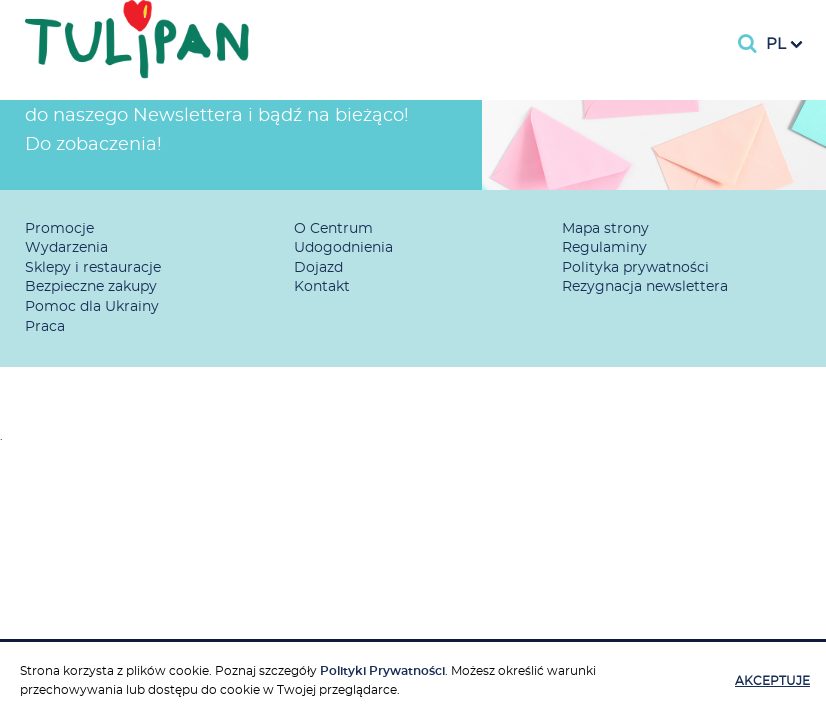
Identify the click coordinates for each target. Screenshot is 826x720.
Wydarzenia (66, 248)
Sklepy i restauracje (93, 268)
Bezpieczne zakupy (91, 287)
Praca (45, 327)
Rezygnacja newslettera (645, 287)
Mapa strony (605, 229)
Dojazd (318, 268)
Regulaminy (604, 248)
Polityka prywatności (635, 268)
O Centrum (333, 229)
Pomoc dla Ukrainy (92, 307)
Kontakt (322, 287)
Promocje (59, 229)
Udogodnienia (343, 248)
